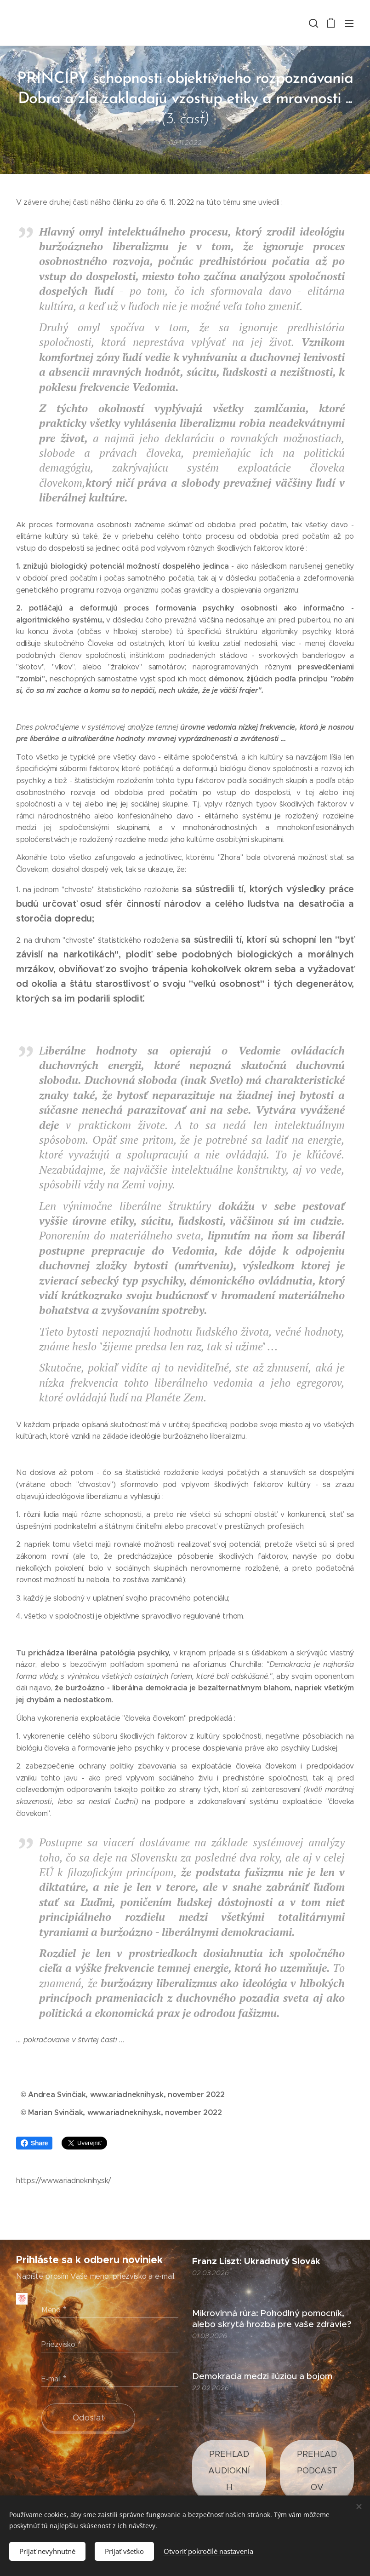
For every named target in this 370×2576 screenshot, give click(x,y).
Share (34, 2143)
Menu (349, 23)
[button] (312, 23)
